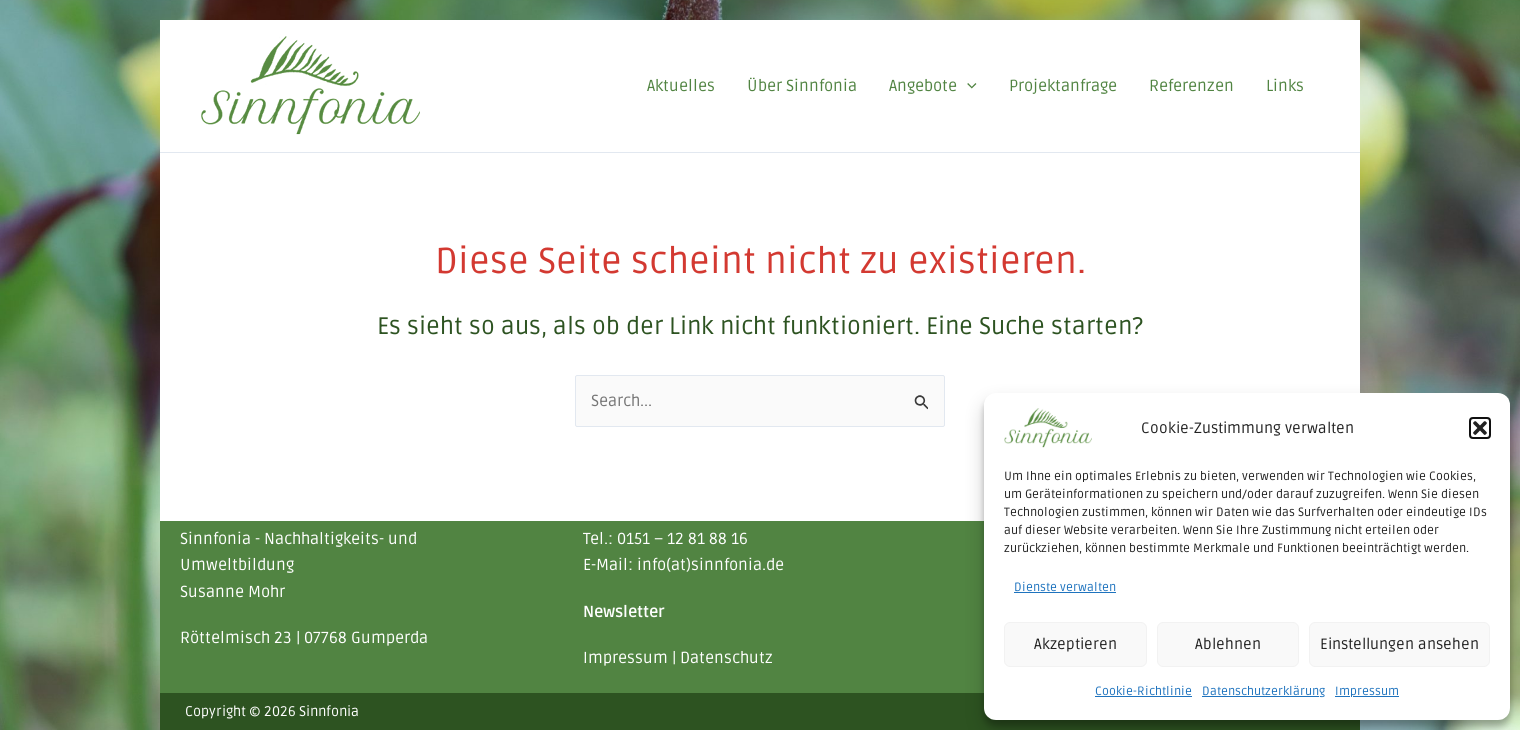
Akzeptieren (1075, 644)
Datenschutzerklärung (1263, 691)
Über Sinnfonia (802, 86)
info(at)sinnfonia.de (710, 565)
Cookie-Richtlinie (1143, 691)
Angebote (933, 86)
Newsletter (624, 612)
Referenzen (1191, 86)
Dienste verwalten (1065, 587)
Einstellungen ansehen (1399, 644)
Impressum (1367, 691)
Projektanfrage (1063, 86)
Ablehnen (1228, 644)
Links (1285, 86)
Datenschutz (726, 658)
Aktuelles (681, 86)
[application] (967, 86)
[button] (1480, 428)
